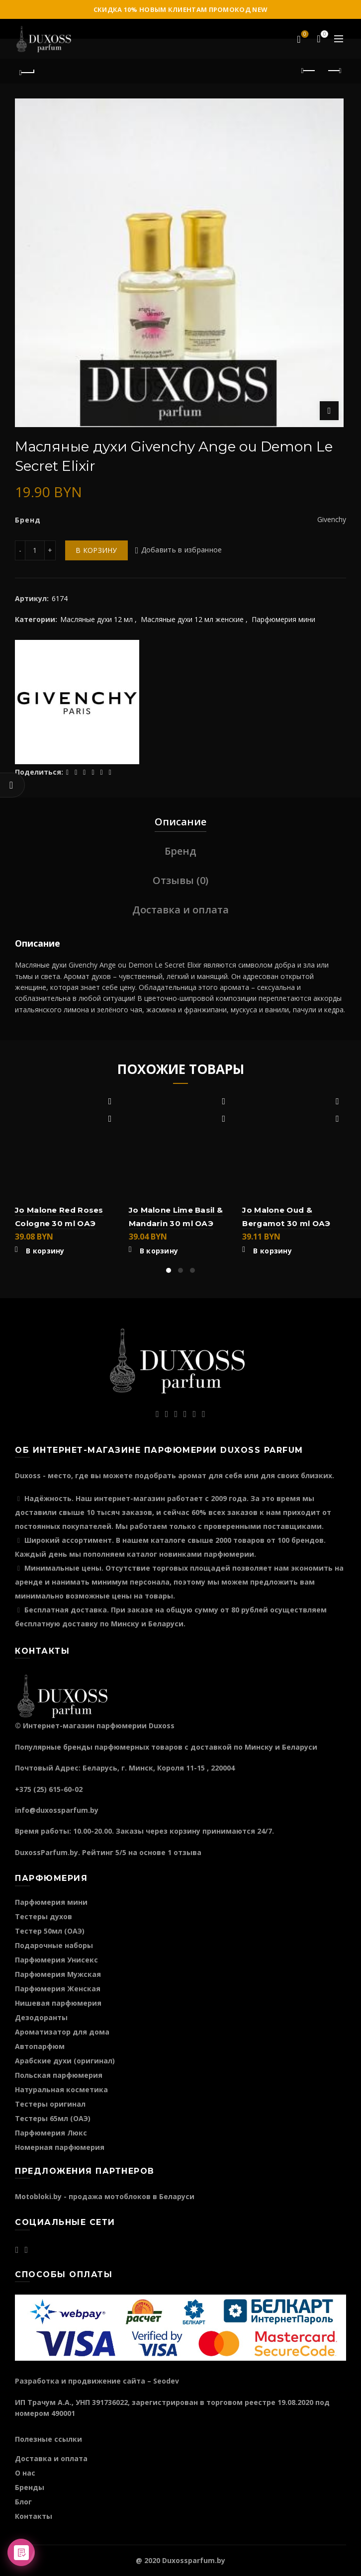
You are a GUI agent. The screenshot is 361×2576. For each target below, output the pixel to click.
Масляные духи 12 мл (96, 619)
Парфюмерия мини (283, 619)
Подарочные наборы (54, 1945)
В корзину (96, 550)
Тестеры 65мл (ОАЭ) (52, 2118)
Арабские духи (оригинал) (65, 2060)
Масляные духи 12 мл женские (192, 619)
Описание (180, 821)
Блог (23, 2501)
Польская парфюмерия (58, 2075)
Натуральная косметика (61, 2089)
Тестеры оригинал (50, 2104)
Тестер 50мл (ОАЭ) (50, 1931)
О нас (25, 2473)
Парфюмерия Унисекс (56, 1959)
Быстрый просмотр (110, 1119)
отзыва (187, 1852)
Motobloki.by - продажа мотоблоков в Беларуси (104, 2196)
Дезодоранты (41, 2017)
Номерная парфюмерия (59, 2147)
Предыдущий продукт (309, 70)
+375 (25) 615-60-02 (49, 1789)
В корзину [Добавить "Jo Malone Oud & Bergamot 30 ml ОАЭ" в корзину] (272, 1250)
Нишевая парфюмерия (58, 2003)
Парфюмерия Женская (57, 1988)
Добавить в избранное (181, 550)
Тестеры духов (43, 1916)
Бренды (29, 2487)
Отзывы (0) (180, 880)
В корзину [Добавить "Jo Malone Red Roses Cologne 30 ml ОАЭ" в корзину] (45, 1250)
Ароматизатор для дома (62, 2032)
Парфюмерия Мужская (58, 1974)
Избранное (304, 35)
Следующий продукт (334, 70)
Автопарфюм (40, 2046)
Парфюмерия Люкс (51, 2132)
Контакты (33, 2516)
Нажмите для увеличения (329, 410)
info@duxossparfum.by (56, 1810)
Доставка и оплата (180, 909)
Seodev (166, 2381)
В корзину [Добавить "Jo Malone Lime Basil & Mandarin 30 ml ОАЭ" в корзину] (159, 1250)
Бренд (180, 851)
